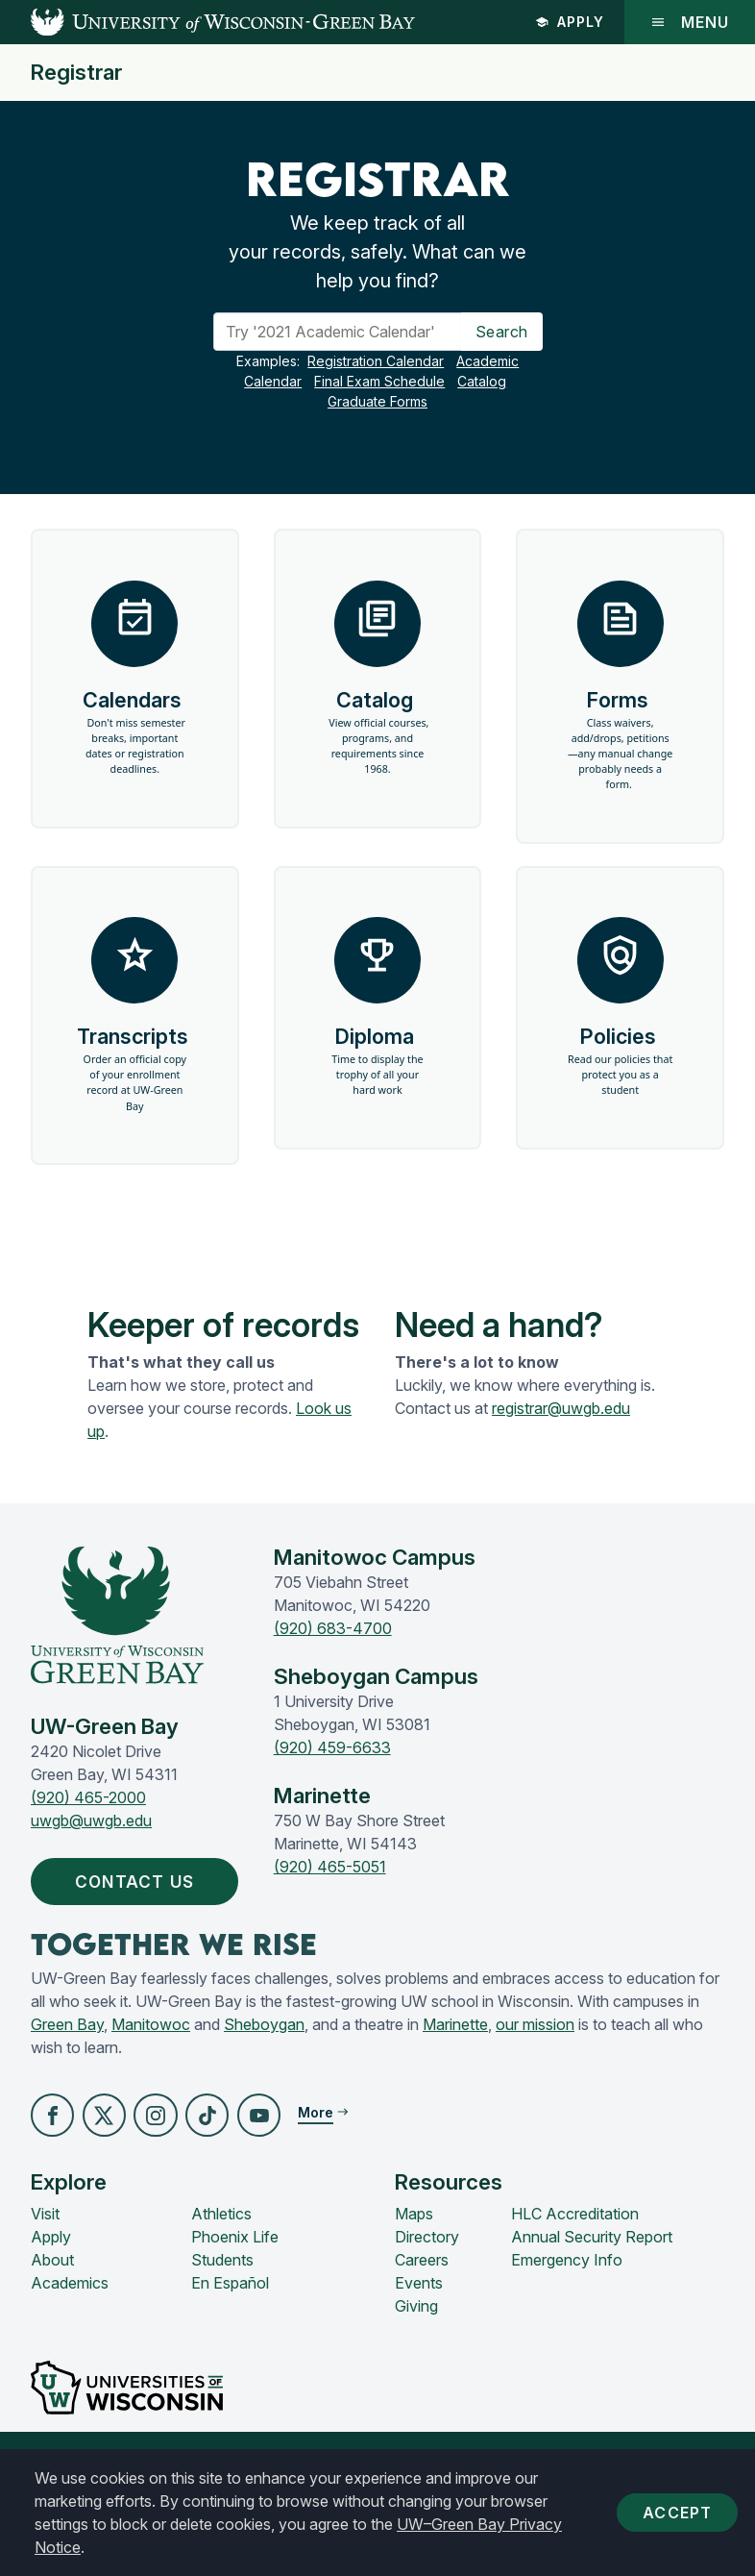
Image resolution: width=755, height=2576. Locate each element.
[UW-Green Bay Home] (207, 22)
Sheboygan (264, 2061)
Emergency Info (566, 2298)
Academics (70, 2321)
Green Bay (67, 2061)
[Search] (337, 331)
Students (222, 2298)
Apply (569, 21)
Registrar (76, 73)
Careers (422, 2298)
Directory (427, 2275)
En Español (230, 2321)
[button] (53, 2153)
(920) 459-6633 (332, 1783)
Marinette (455, 2061)
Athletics (221, 2252)
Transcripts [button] (134, 1046)
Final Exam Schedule (379, 381)
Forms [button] (620, 699)
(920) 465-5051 (330, 1902)
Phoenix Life (235, 2275)
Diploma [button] (378, 1038)
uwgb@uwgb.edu (91, 1856)
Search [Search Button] (501, 331)
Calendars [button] (134, 691)
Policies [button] (620, 1038)
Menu (689, 22)
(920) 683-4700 (333, 1663)
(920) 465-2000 (88, 1833)
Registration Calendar (375, 361)
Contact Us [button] (142, 1918)
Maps (414, 2252)
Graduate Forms (377, 401)
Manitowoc (150, 2061)
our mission (535, 2061)
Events (419, 2321)
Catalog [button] (378, 682)
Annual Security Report (591, 2275)
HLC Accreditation (575, 2252)
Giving (416, 2344)
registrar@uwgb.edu (561, 1443)
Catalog (481, 381)
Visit (45, 2252)
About (52, 2298)
